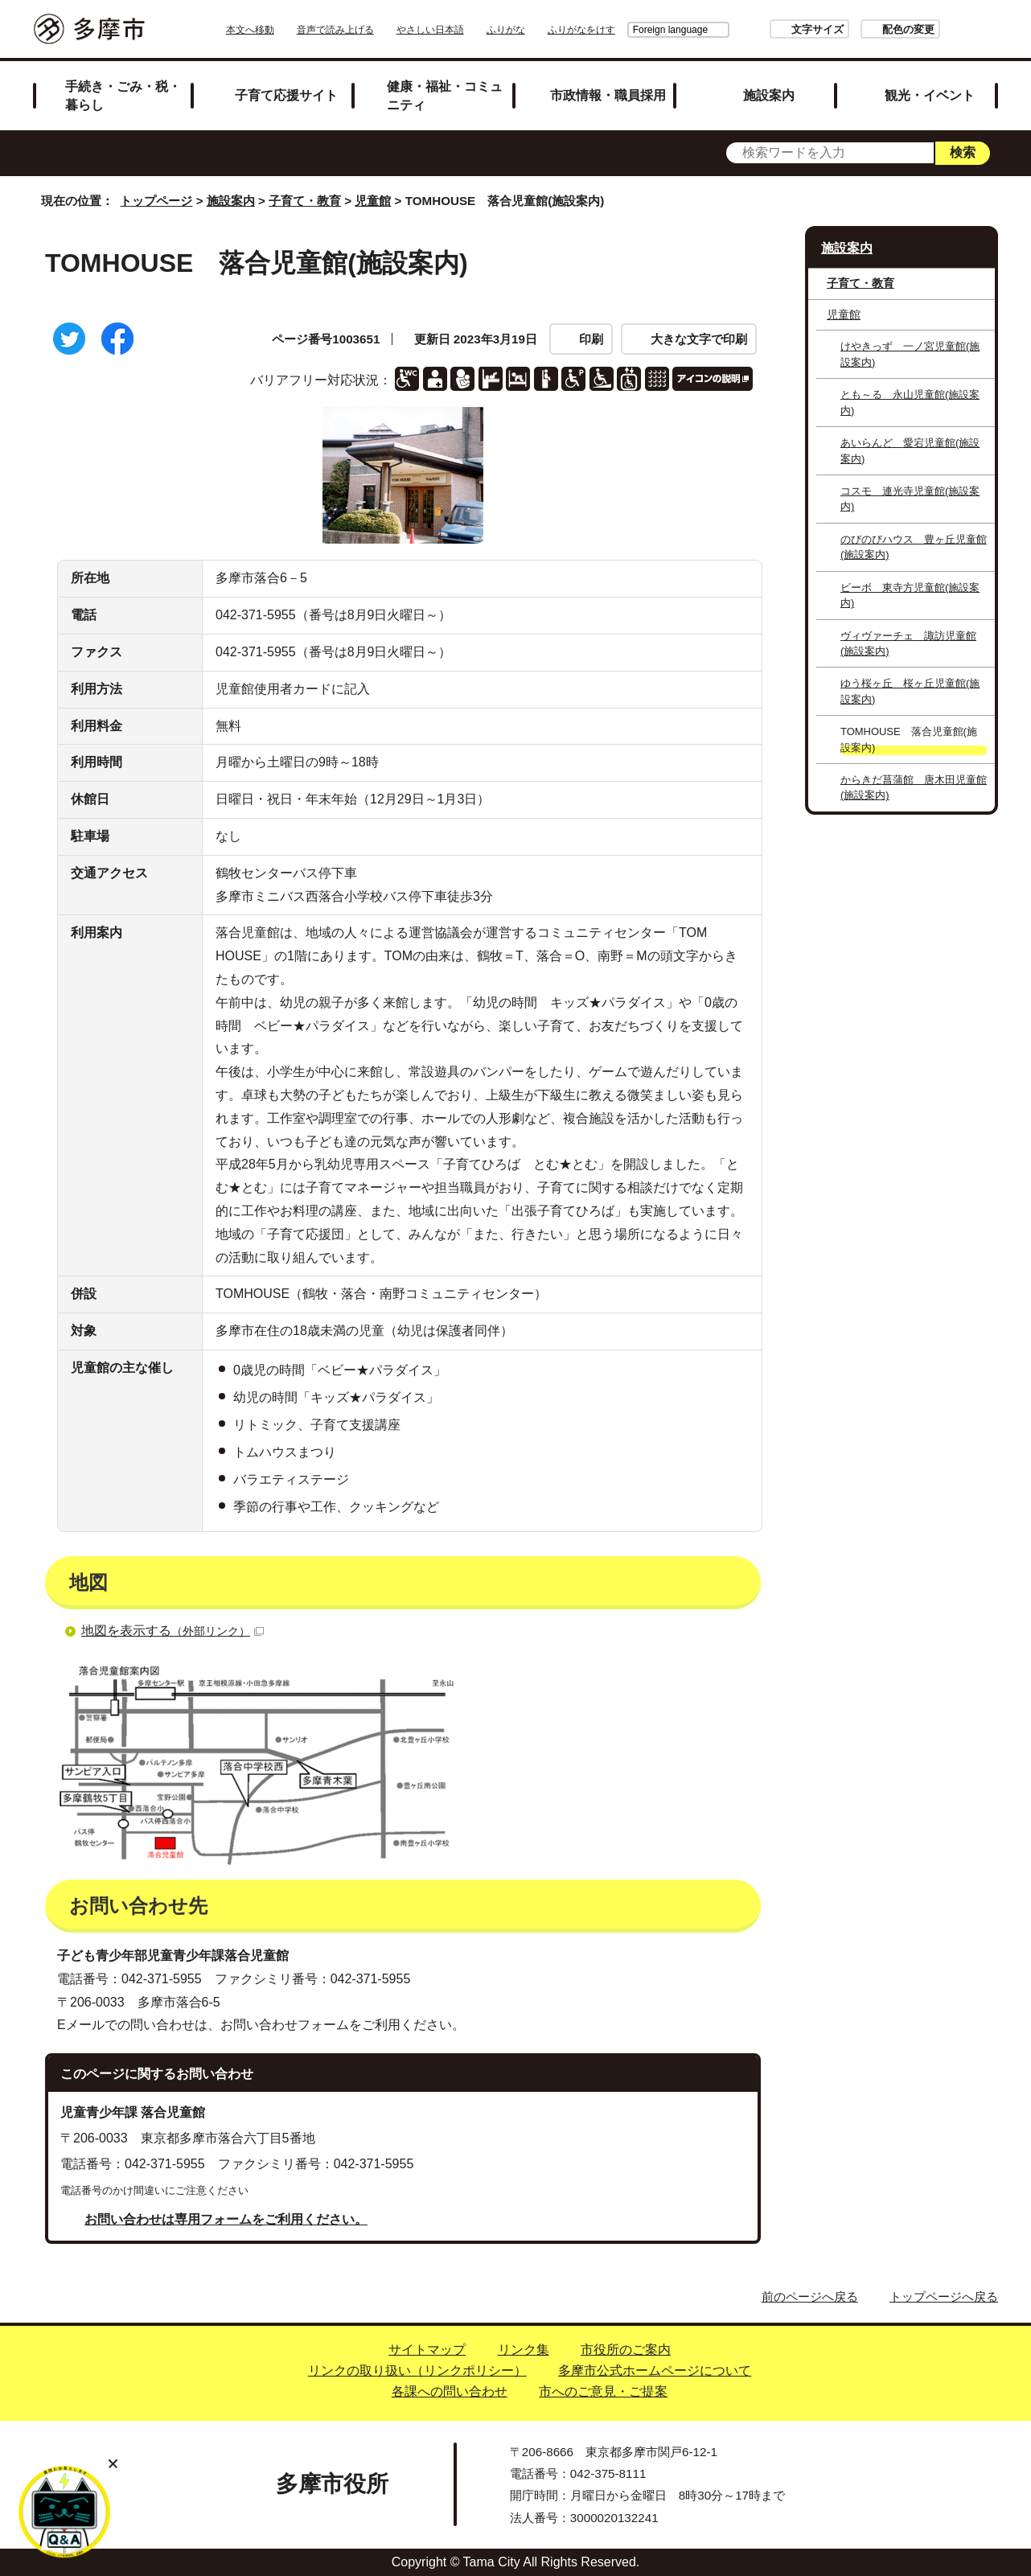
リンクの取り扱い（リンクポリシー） (417, 2370)
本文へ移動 (295, 29)
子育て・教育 (305, 200)
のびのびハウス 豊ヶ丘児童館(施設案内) (913, 547)
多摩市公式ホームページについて (654, 2370)
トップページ (156, 200)
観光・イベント (930, 95)
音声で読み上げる (380, 29)
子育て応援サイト (286, 95)
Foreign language (625, 29)
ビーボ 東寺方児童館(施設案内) (910, 595)
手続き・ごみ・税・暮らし (123, 95)
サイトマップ (427, 2349)
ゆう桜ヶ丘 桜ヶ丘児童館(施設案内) (910, 691)
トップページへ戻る (943, 2296)
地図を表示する (172, 1630)
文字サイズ (772, 29)
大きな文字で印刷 (699, 339)
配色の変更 (863, 29)
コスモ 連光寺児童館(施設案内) (910, 498)
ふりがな (551, 29)
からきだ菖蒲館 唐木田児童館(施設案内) (913, 787)
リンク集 (523, 2349)
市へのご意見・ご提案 (603, 2391)
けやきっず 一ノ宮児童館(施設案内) (910, 354)
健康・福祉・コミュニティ (445, 95)
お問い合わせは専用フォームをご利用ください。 (226, 2219)
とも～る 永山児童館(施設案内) (910, 402)
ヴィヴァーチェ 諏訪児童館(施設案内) (908, 643)
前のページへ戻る (810, 2296)
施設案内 (769, 95)
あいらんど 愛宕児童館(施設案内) (910, 450)
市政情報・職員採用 (608, 95)
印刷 (591, 339)
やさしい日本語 (475, 29)
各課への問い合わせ (449, 2391)
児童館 (373, 200)
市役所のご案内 (626, 2349)
